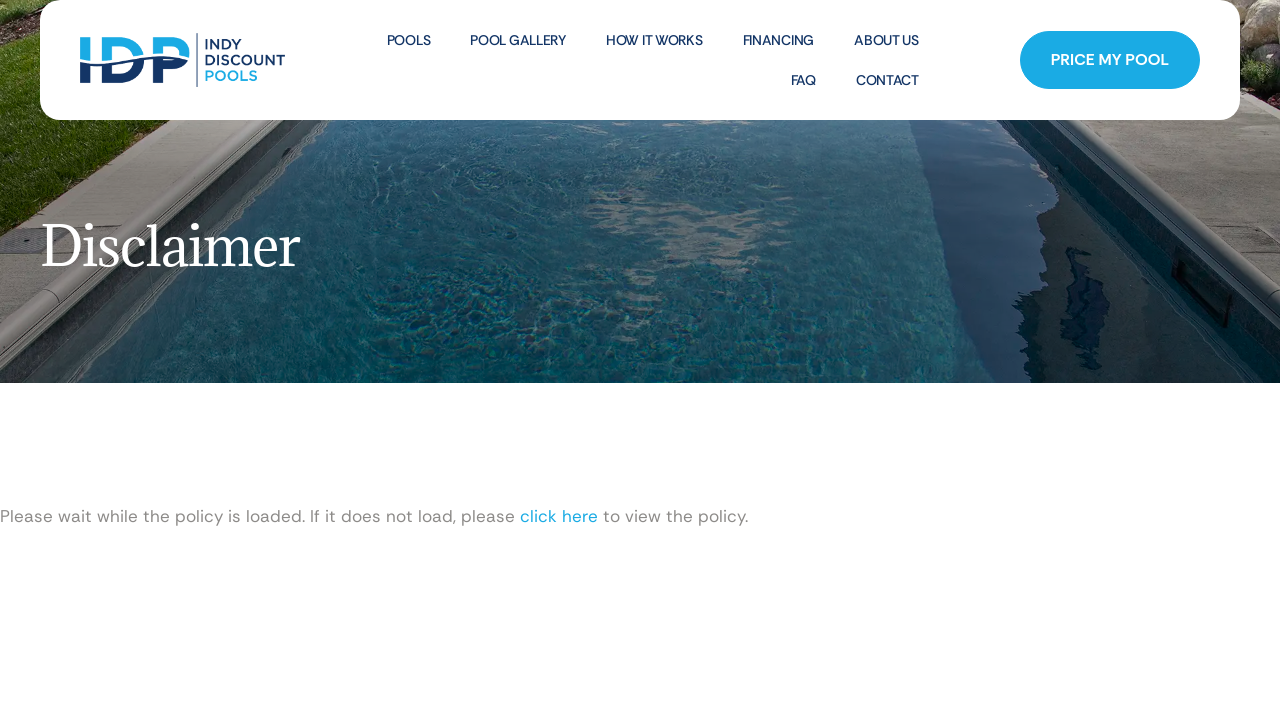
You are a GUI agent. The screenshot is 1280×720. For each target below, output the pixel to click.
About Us (886, 40)
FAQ (803, 80)
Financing (778, 40)
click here (559, 516)
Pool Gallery (518, 40)
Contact (887, 80)
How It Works (654, 40)
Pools (409, 40)
